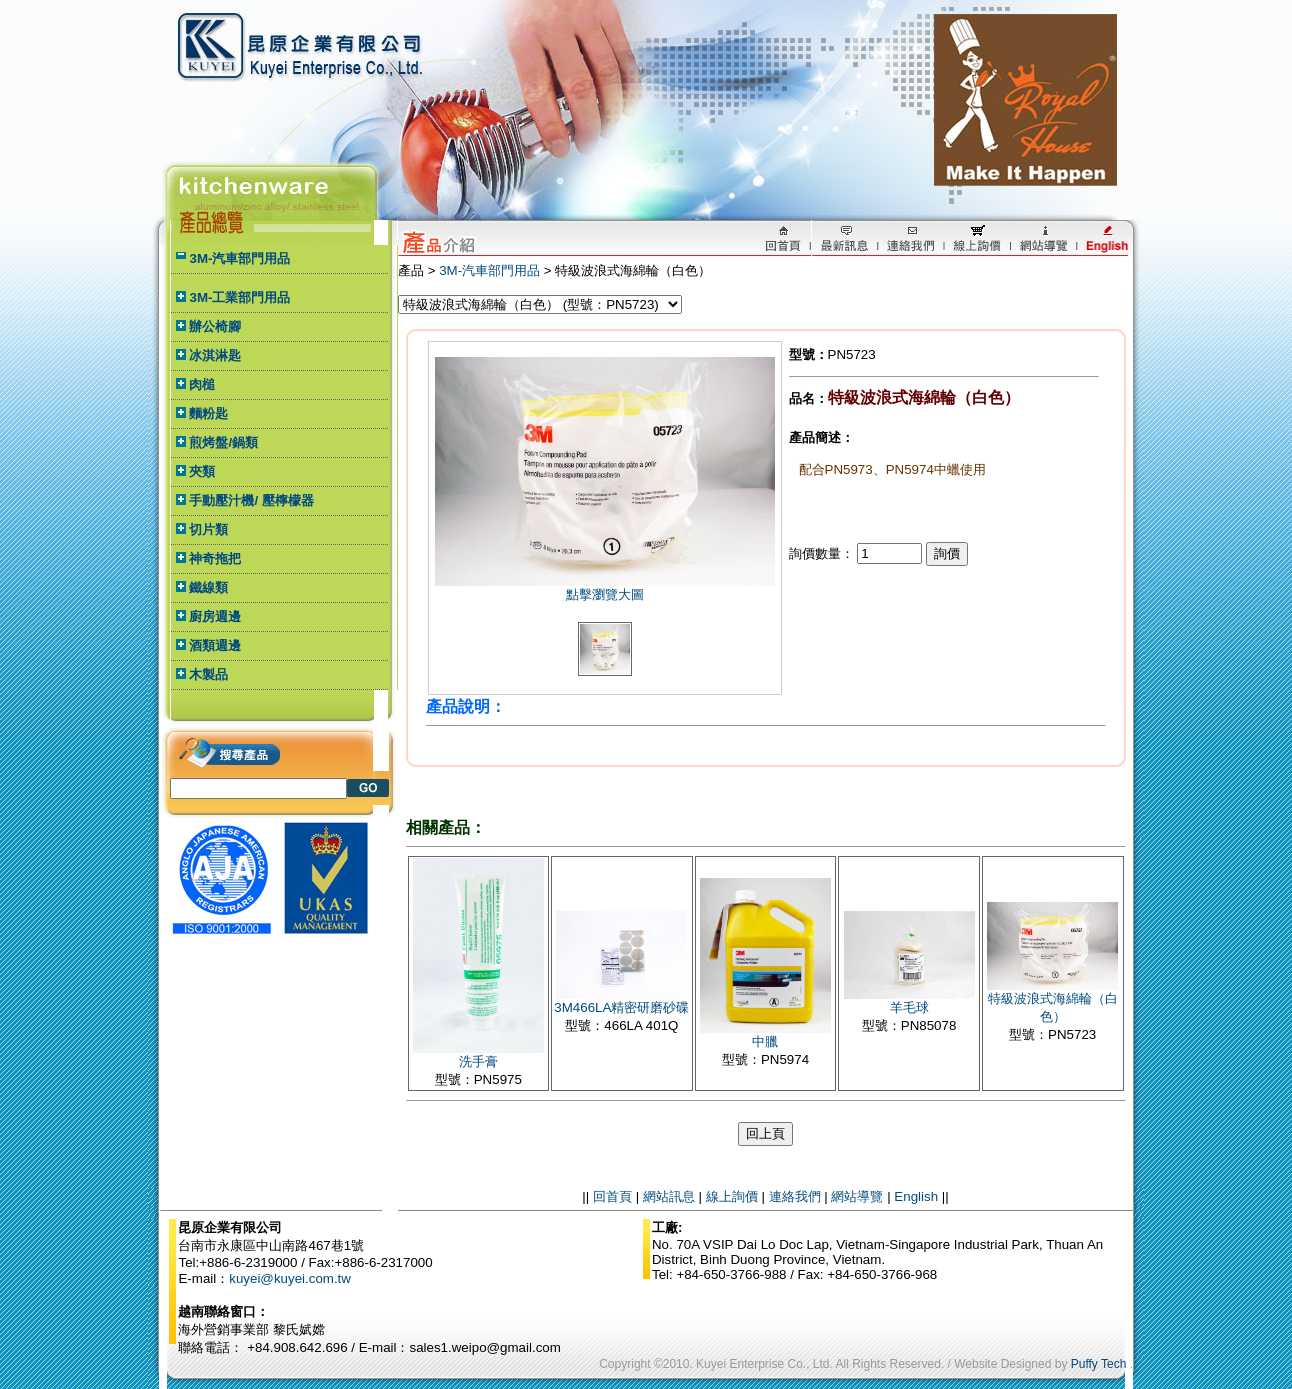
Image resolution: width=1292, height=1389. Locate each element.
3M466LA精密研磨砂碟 (621, 1007)
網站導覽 (857, 1196)
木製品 (208, 674)
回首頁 (612, 1196)
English (916, 1196)
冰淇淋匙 (215, 355)
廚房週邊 (215, 616)
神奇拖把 (215, 558)
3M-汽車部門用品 (239, 258)
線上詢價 (732, 1196)
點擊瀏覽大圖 (605, 594)
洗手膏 (478, 1061)
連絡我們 (795, 1196)
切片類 (208, 529)
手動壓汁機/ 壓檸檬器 (251, 500)
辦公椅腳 (215, 326)
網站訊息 (669, 1196)
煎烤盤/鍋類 (223, 442)
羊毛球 (909, 1007)
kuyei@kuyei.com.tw (290, 1278)
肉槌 (202, 384)
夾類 (202, 471)
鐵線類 (208, 587)
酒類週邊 (215, 645)
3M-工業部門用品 (239, 297)
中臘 (765, 1041)
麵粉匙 (208, 413)
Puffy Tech (1099, 1364)
